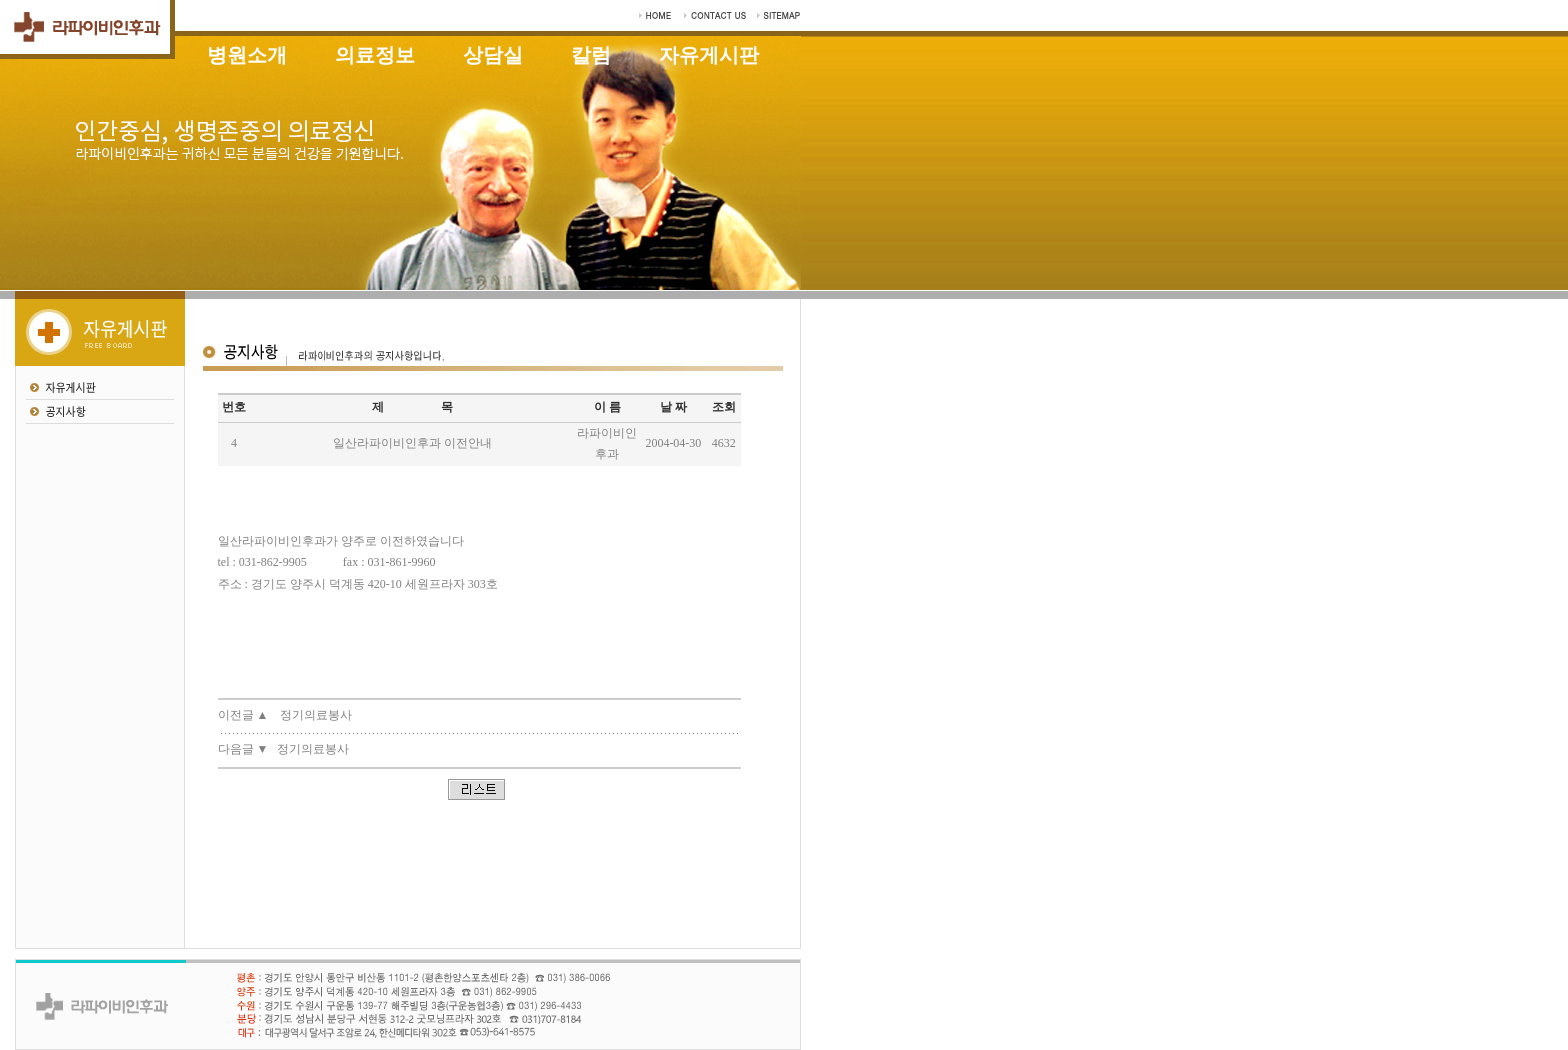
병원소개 (247, 55)
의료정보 (375, 55)
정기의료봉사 (316, 715)
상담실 (493, 55)
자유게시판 (709, 55)
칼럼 (591, 55)
